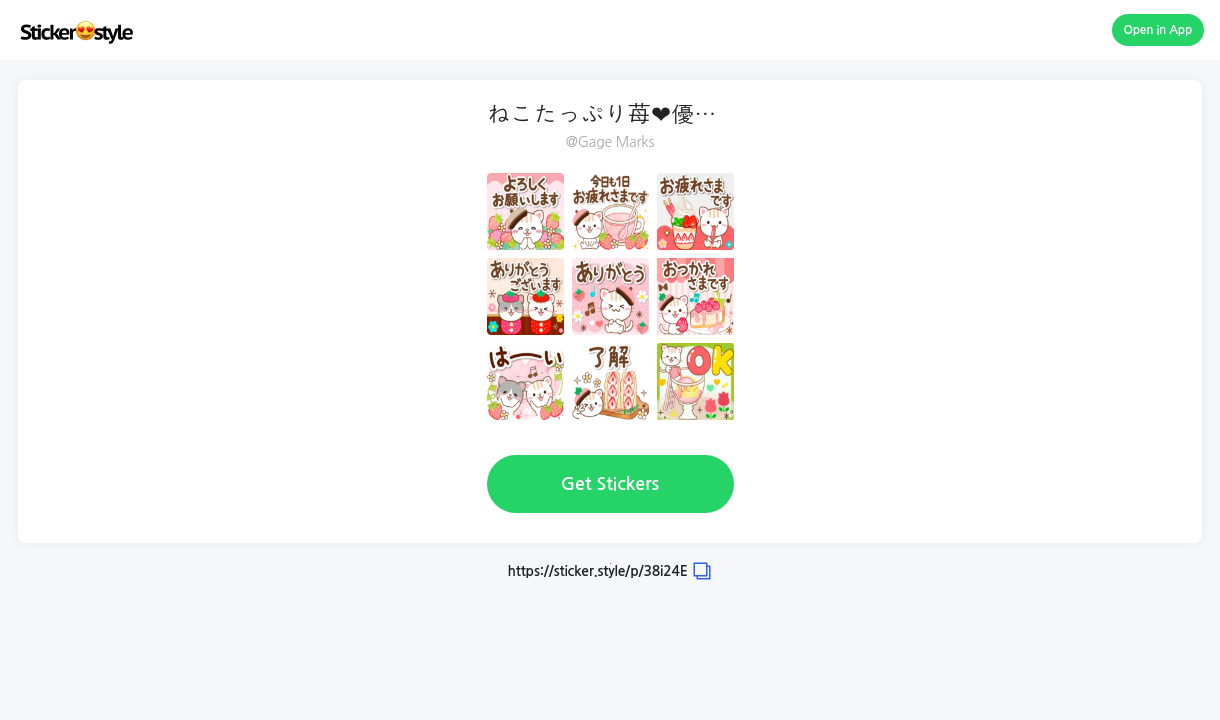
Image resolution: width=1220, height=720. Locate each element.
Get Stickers (610, 484)
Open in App (1158, 30)
